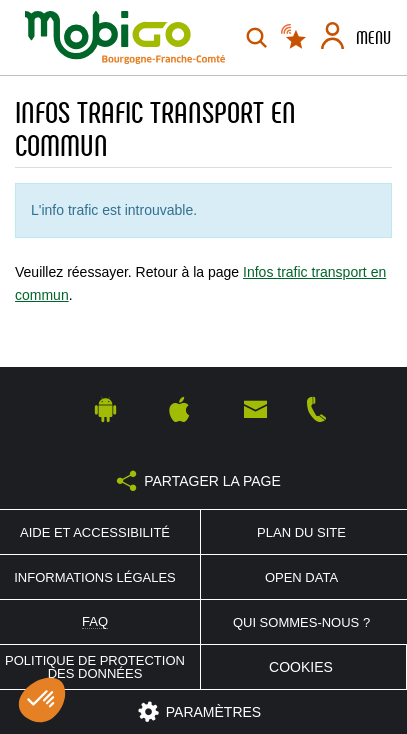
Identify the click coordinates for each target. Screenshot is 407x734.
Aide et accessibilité (95, 532)
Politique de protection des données (95, 667)
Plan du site (301, 532)
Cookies (301, 667)
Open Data (301, 577)
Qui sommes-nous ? (301, 622)
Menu (373, 38)
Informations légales (95, 577)
